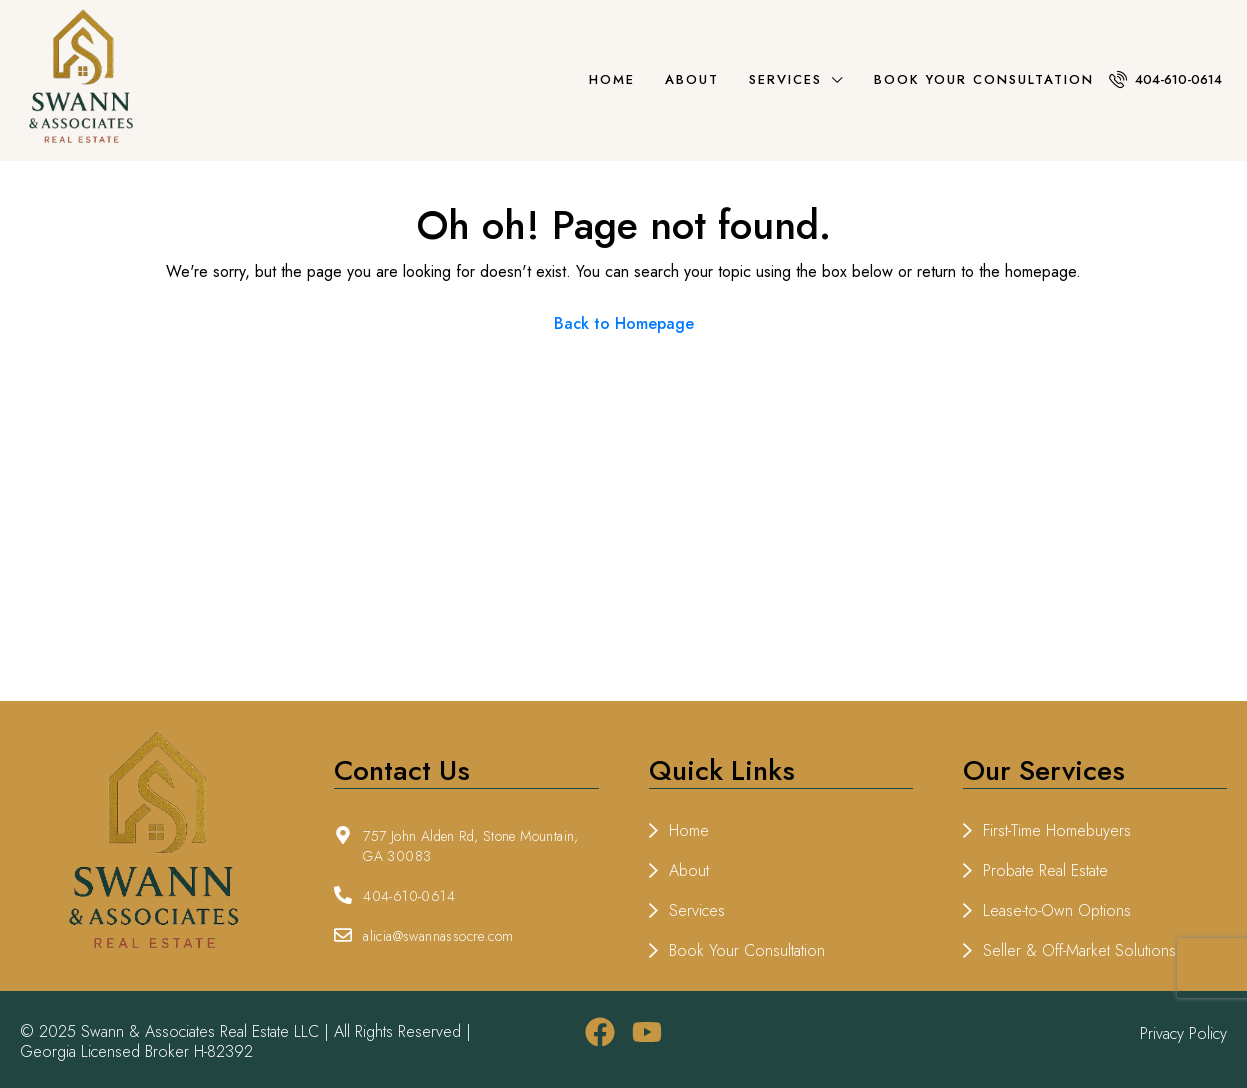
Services (785, 79)
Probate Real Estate (1045, 870)
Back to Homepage (624, 323)
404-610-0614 (1165, 79)
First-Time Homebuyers (1057, 830)
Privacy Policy (1183, 1033)
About (692, 79)
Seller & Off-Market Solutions (1079, 950)
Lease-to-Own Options (1057, 910)
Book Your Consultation (984, 79)
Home (612, 79)
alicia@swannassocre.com (438, 936)
